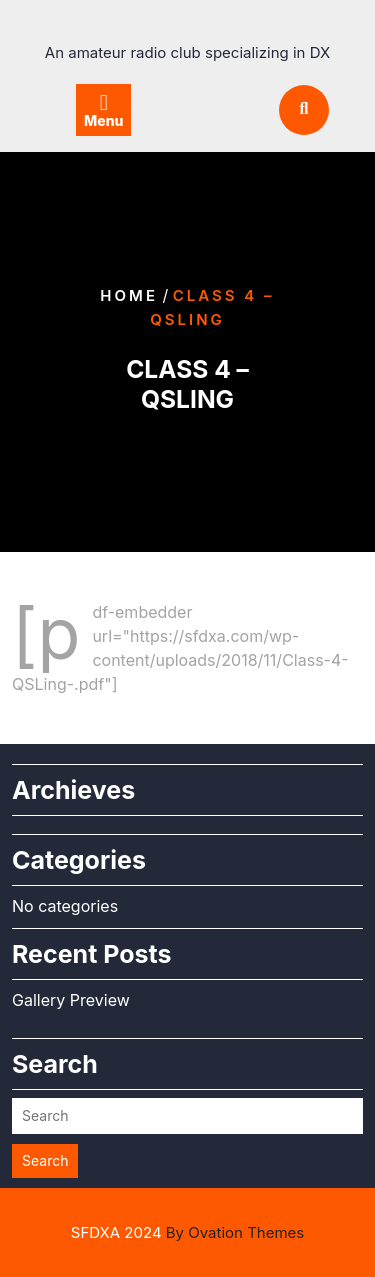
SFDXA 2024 (187, 1232)
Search (45, 1160)
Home (129, 295)
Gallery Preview (71, 1000)
